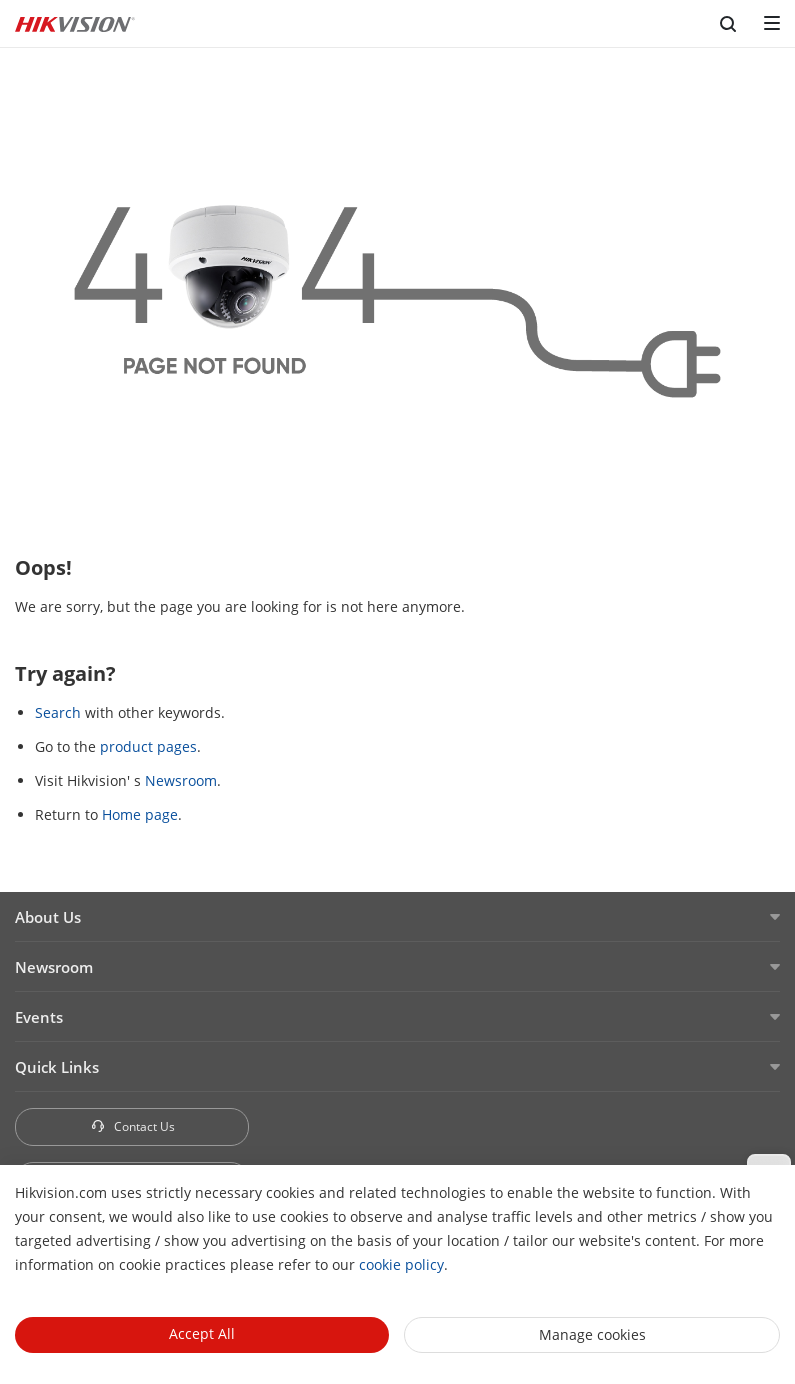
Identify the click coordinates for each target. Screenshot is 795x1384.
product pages (148, 746)
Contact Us (132, 1126)
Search (58, 712)
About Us (48, 917)
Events (39, 1017)
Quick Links (57, 1067)
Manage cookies (592, 1334)
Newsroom (181, 780)
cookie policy (401, 1264)
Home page (140, 814)
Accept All (202, 1333)
